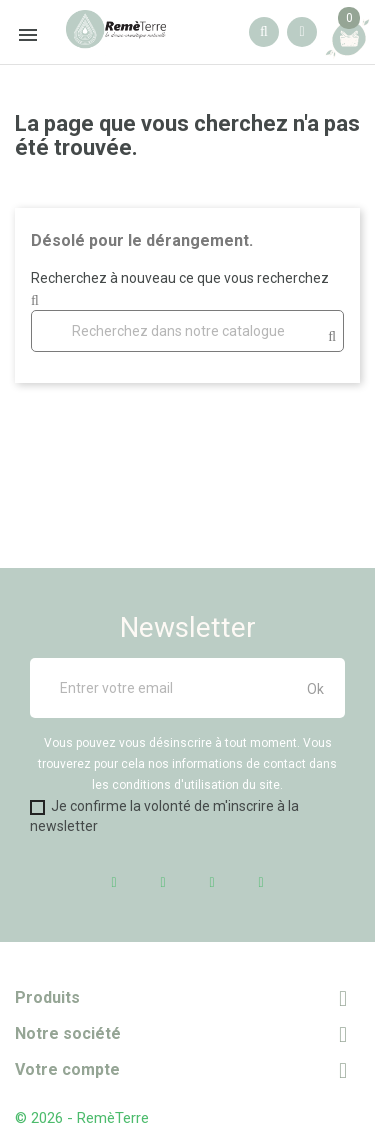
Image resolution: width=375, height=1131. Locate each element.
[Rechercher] (187, 331)
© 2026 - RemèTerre (82, 1118)
